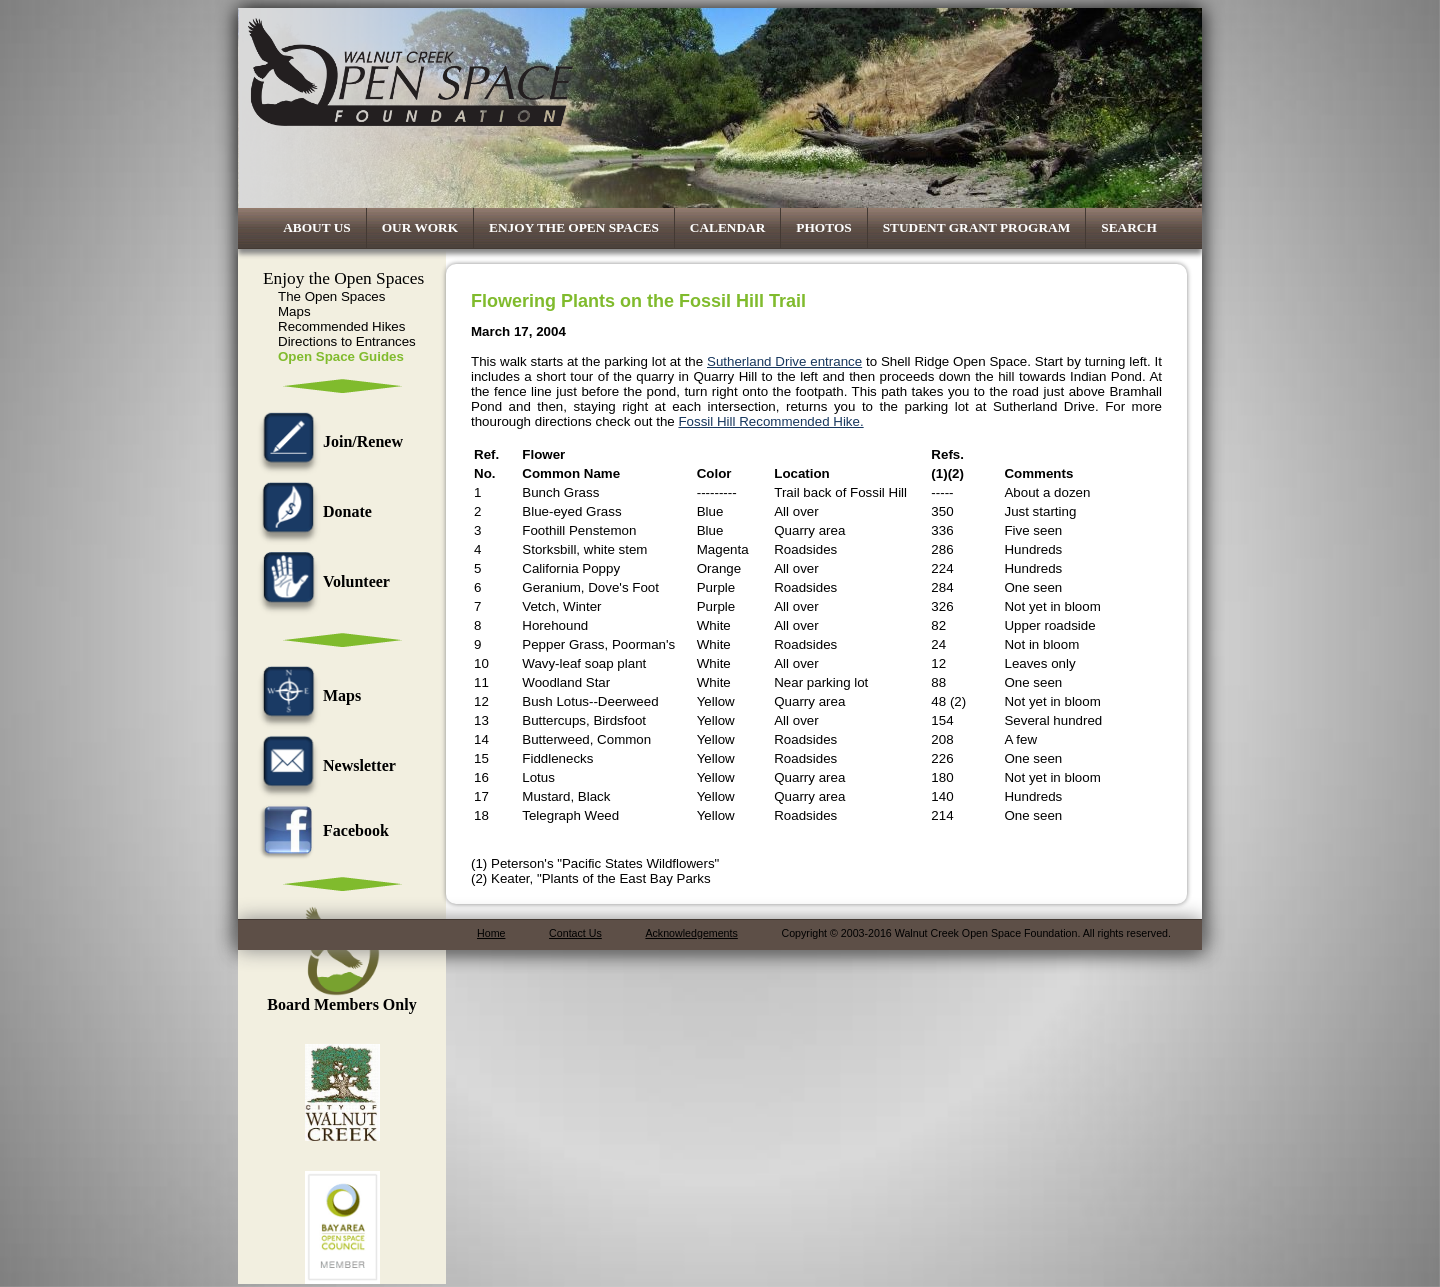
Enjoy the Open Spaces (574, 227)
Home (491, 933)
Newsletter (324, 765)
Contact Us (575, 933)
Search (1129, 227)
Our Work (420, 227)
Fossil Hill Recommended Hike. (770, 421)
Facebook (321, 830)
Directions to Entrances (347, 341)
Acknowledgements (691, 933)
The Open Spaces (331, 296)
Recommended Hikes (341, 326)
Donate (312, 511)
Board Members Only (341, 997)
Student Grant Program (977, 227)
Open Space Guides (341, 356)
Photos (823, 227)
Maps (294, 311)
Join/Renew (328, 441)
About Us (317, 227)
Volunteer (321, 581)
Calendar (728, 227)
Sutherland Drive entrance (784, 361)
